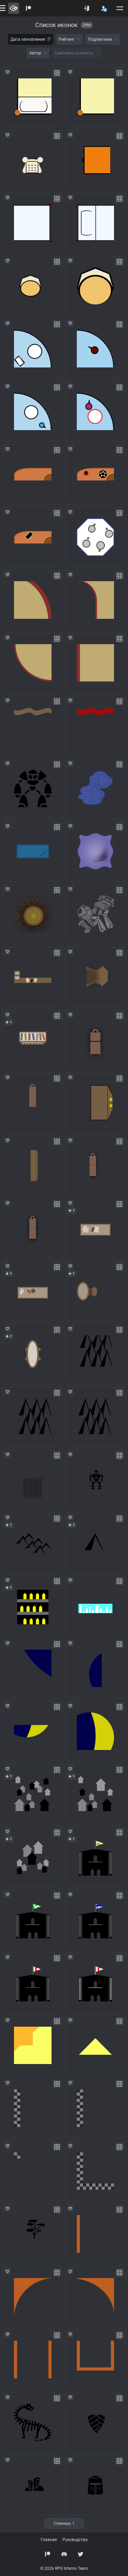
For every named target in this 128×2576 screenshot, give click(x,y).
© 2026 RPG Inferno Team (64, 2568)
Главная (49, 2540)
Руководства (75, 2540)
